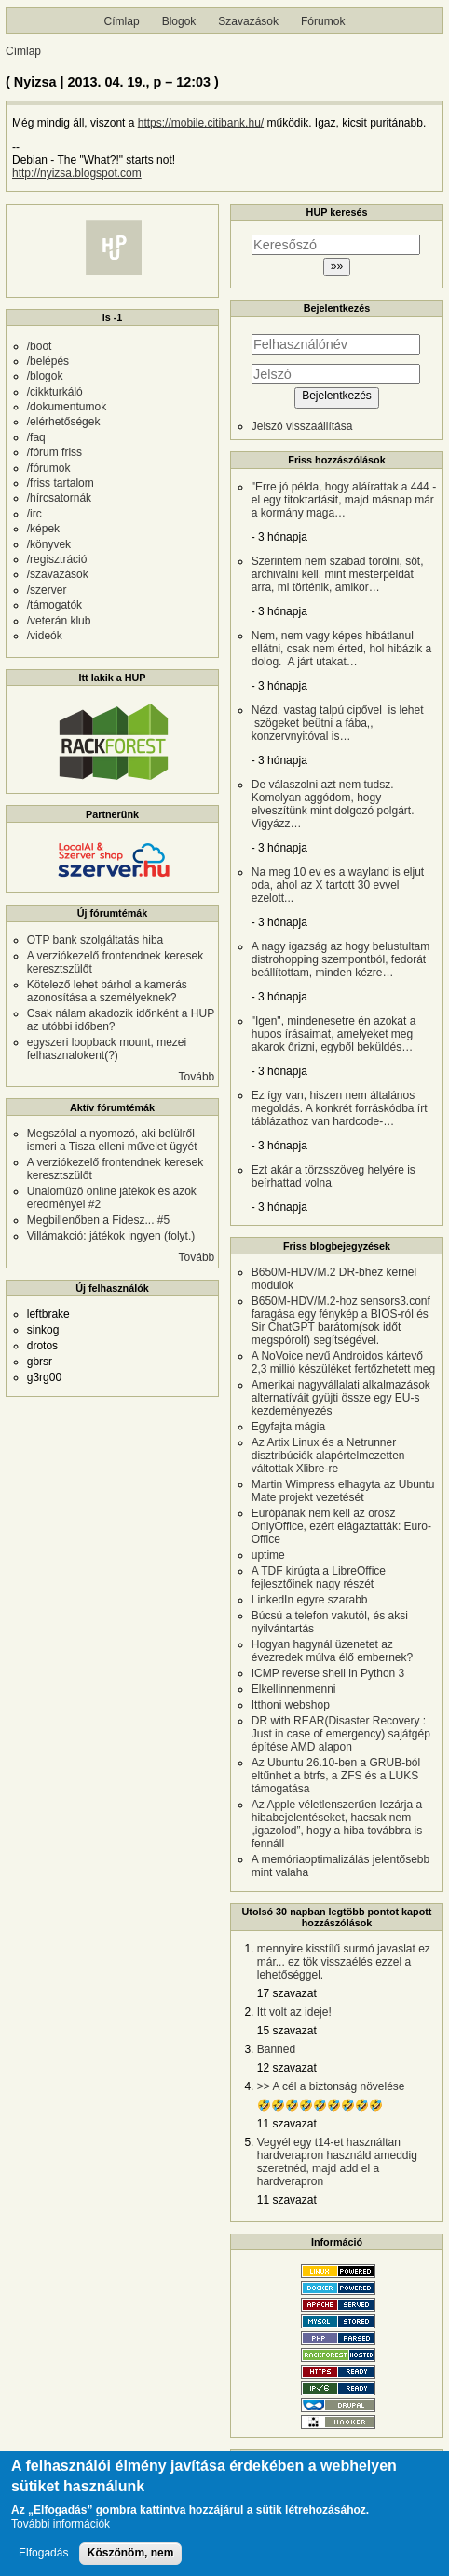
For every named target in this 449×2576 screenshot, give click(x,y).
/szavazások (57, 574)
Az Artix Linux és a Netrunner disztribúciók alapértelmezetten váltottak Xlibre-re (328, 1455)
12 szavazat (287, 2067)
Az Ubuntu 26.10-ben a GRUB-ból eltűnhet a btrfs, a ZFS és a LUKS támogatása (336, 1775)
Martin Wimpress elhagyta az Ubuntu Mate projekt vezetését (343, 1491)
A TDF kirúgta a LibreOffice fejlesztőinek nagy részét (319, 1577)
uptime (268, 1555)
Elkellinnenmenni (294, 1689)
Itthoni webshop (291, 1704)
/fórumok (49, 468)
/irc (34, 513)
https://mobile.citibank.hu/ (201, 122)
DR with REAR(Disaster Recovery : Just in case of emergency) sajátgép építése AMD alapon (341, 1733)
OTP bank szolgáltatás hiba (95, 939)
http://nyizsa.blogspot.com (77, 173)
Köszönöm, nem (131, 2553)
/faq (36, 437)
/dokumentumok (66, 406)
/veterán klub (59, 620)
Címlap (122, 21)
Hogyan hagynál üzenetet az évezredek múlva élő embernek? (332, 1651)
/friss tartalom (60, 483)
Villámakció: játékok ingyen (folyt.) (111, 1235)
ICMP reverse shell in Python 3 (328, 1673)
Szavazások (248, 21)
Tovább (197, 1076)
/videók (44, 635)
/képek (43, 528)
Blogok (179, 21)
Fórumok (323, 21)
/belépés (48, 361)
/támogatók (54, 604)
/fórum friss (54, 452)
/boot (39, 346)
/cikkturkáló (55, 391)
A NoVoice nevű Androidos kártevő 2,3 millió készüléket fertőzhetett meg (343, 1362)
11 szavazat (287, 2123)
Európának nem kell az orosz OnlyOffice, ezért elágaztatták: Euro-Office (341, 1526)
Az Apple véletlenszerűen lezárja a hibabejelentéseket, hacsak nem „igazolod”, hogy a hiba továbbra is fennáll (337, 1824)
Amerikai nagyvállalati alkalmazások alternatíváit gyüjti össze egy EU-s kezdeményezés (341, 1397)
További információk (60, 2526)
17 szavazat (287, 1993)
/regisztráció (57, 559)
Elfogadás (43, 2554)
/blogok (45, 375)
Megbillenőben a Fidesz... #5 (98, 1220)
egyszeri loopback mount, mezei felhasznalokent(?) (106, 1049)
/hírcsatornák (59, 497)
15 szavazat (287, 2030)
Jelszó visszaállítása (302, 426)
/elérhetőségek (64, 421)
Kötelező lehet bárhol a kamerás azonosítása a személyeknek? (107, 991)
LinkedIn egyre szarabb (310, 1599)
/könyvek (49, 544)
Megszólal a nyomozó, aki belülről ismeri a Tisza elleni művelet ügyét (112, 1140)
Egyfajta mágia (288, 1426)
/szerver (47, 590)
